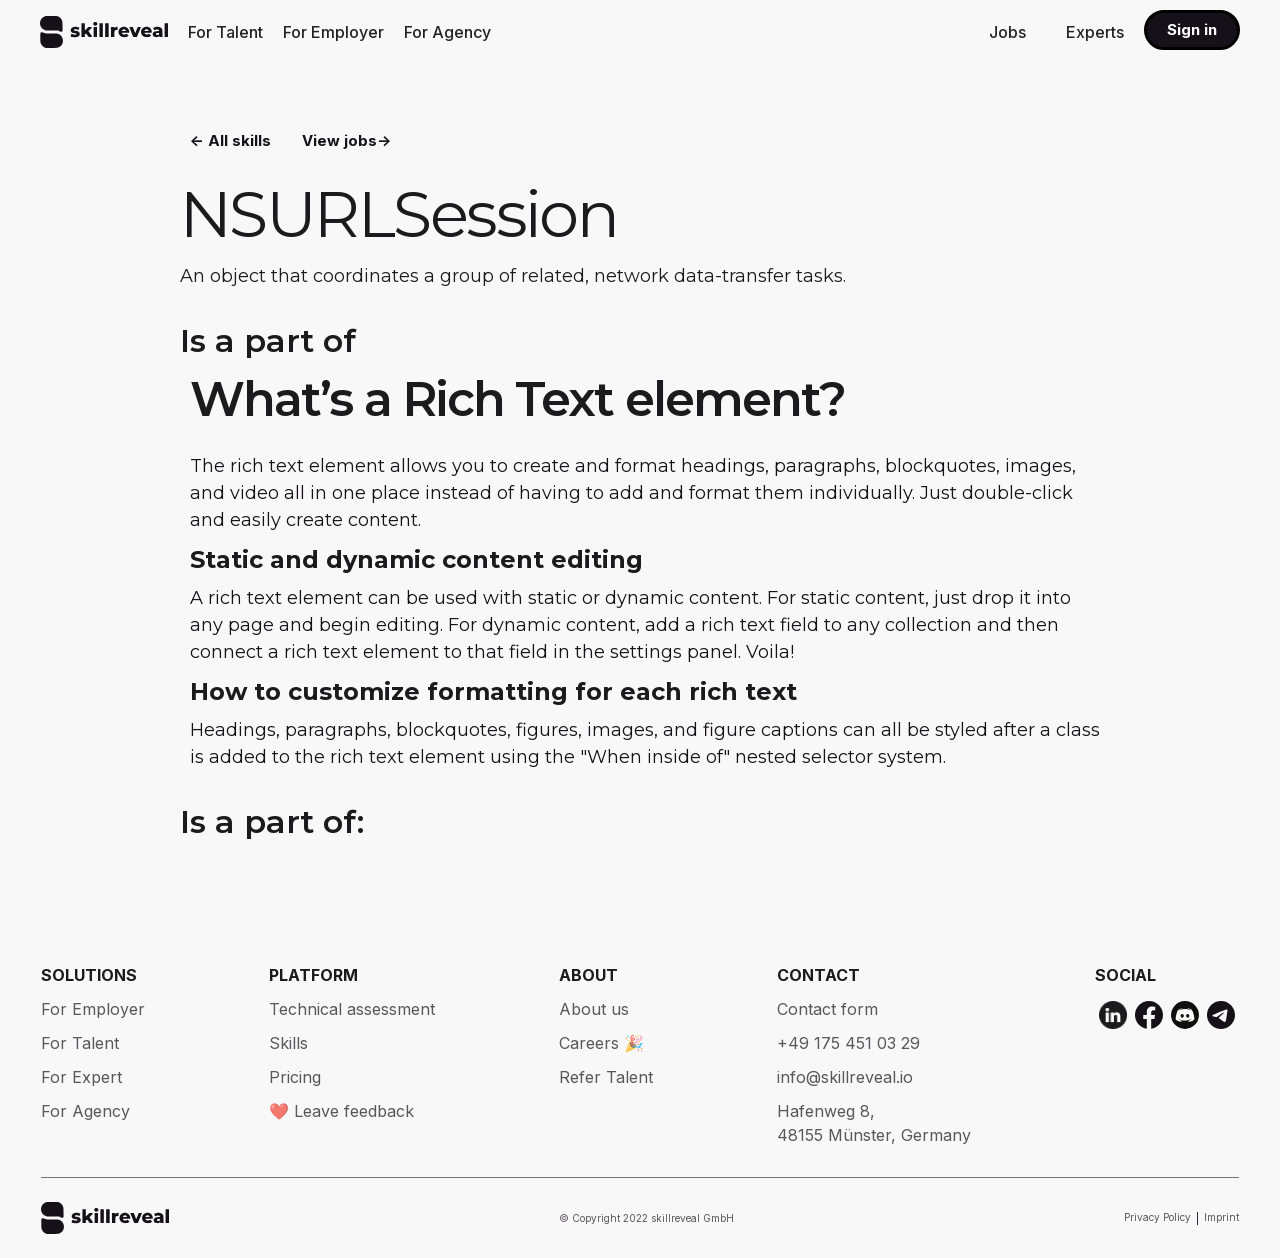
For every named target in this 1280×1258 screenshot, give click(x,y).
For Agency (447, 32)
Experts (1095, 32)
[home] (104, 32)
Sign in (1192, 29)
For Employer (333, 32)
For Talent (225, 32)
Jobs (1007, 32)
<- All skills (230, 140)
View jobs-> (346, 140)
